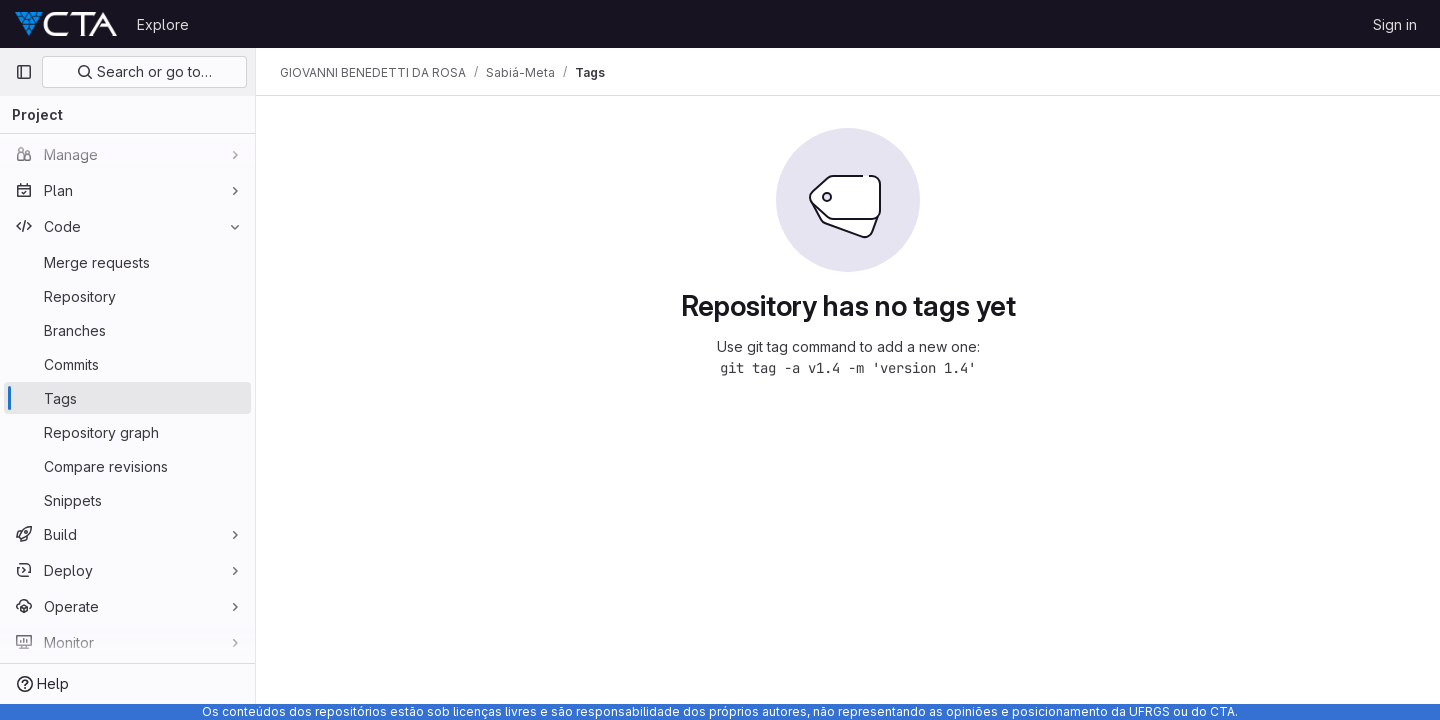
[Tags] (127, 398)
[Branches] (127, 330)
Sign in (1395, 24)
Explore (163, 24)
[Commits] (127, 364)
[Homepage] (66, 24)
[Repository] (127, 296)
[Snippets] (127, 500)
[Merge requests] (127, 262)
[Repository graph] (127, 432)
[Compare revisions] (127, 466)
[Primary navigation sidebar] (24, 72)
